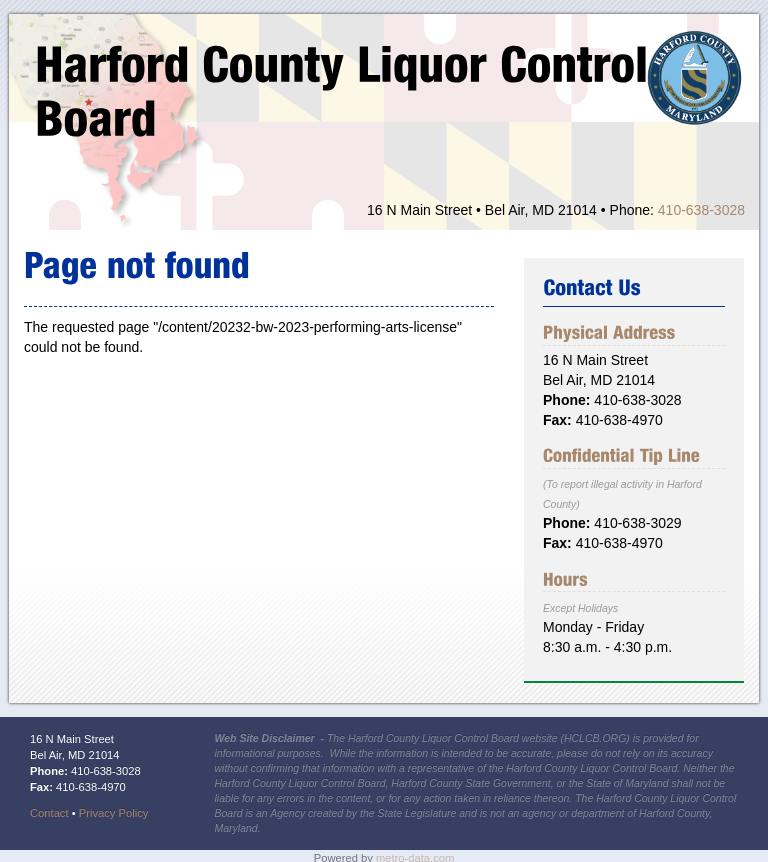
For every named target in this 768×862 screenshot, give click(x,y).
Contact (49, 813)
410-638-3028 (701, 210)
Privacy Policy (114, 813)
